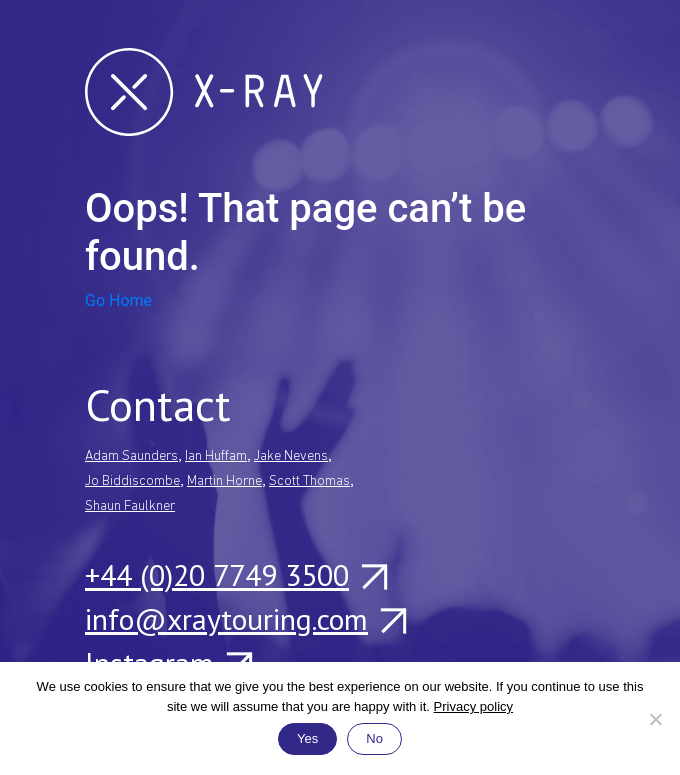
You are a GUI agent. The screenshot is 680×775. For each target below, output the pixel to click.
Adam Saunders (131, 456)
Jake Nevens (291, 456)
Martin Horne (224, 481)
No (374, 738)
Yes (307, 738)
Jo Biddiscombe (132, 481)
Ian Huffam (216, 456)
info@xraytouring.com (245, 619)
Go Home (118, 300)
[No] (655, 719)
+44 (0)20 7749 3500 (235, 575)
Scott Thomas (309, 481)
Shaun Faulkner (130, 506)
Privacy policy (473, 706)
